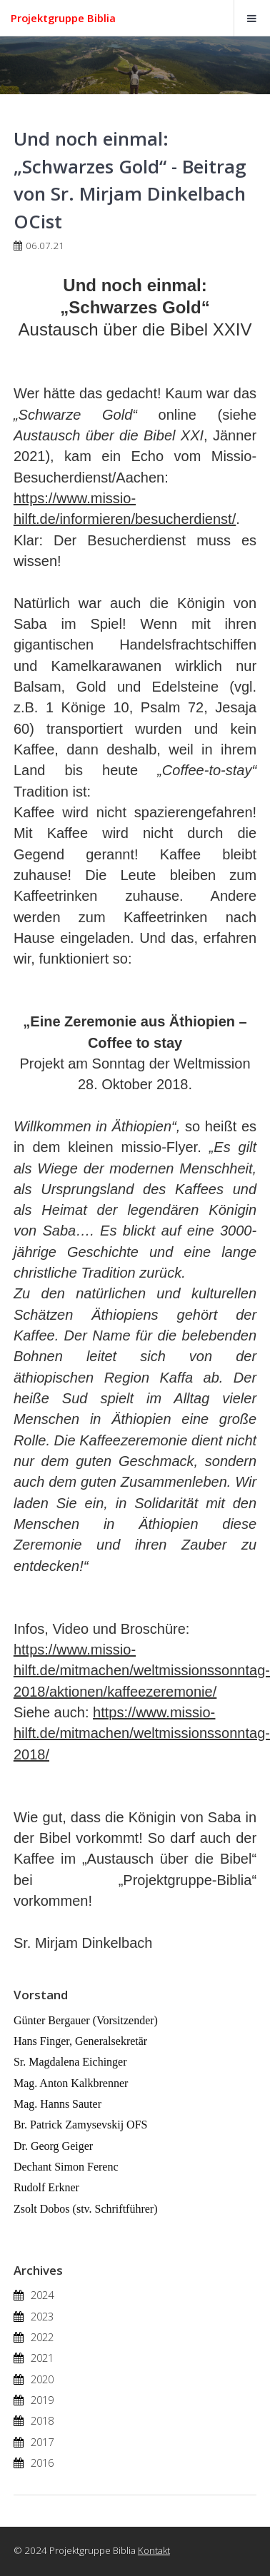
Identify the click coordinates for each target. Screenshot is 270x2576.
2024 (42, 2295)
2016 (42, 2462)
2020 (42, 2379)
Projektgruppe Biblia (63, 18)
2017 (42, 2442)
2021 (42, 2357)
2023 (42, 2316)
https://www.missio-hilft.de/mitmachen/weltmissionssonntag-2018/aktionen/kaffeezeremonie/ (142, 1670)
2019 (42, 2400)
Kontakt (154, 2550)
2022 (42, 2337)
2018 (42, 2420)
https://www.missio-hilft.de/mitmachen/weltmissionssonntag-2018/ (142, 1733)
